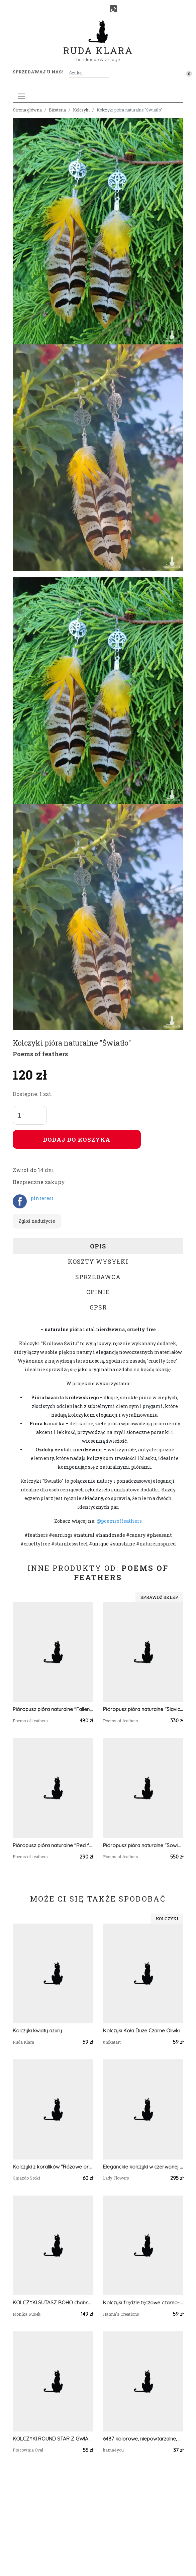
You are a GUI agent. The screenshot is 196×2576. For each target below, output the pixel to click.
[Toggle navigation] (21, 96)
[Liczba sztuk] (30, 1115)
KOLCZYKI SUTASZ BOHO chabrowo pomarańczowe (53, 2302)
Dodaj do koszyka (76, 1139)
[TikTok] (113, 8)
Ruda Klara (98, 45)
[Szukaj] (106, 73)
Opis (98, 1246)
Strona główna (27, 109)
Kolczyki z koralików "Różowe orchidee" (53, 2167)
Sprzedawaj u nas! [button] (38, 72)
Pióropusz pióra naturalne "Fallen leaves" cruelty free (53, 1709)
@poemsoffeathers (119, 1521)
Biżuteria (57, 109)
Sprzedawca (98, 1277)
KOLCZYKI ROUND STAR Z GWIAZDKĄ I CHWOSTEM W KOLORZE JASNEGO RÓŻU (53, 2439)
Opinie (98, 1292)
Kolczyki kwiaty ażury (37, 2030)
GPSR (98, 1307)
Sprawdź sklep (159, 1597)
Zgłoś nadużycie (36, 1221)
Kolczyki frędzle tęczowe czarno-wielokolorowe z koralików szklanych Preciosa (143, 2302)
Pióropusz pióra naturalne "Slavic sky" (143, 1709)
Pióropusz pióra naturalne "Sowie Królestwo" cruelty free (143, 1845)
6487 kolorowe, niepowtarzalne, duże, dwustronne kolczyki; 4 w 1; (143, 2439)
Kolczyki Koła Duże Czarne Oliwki (141, 2030)
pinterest (42, 1198)
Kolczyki (81, 109)
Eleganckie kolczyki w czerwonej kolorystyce (143, 2167)
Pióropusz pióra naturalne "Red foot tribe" (53, 1845)
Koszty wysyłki (98, 1261)
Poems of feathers (40, 1054)
